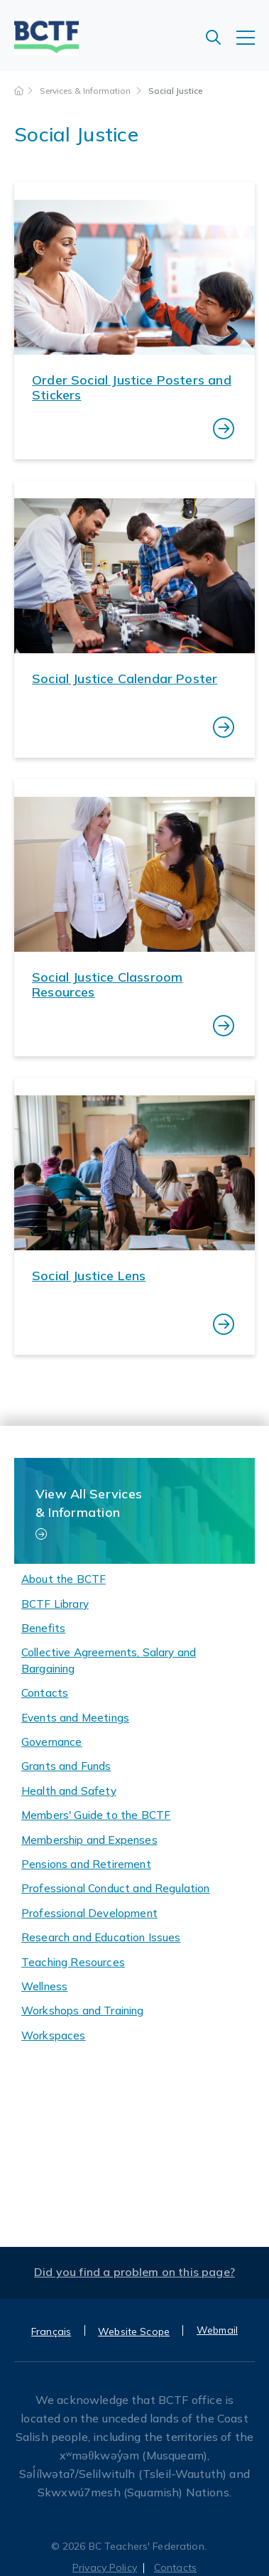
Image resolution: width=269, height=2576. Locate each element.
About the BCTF (63, 1579)
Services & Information (86, 90)
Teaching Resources (73, 1962)
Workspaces (53, 2035)
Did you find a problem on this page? (134, 2272)
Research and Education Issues (101, 1937)
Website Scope (134, 2331)
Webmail (217, 2330)
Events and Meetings (75, 1717)
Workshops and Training (82, 2010)
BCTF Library (55, 1604)
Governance (51, 1742)
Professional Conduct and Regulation (115, 1888)
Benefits (43, 1628)
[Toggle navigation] (252, 45)
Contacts (44, 1693)
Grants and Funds (66, 1766)
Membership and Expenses (89, 1840)
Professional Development (89, 1913)
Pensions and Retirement (86, 1864)
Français (51, 2331)
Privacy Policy (104, 2567)
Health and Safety (68, 1791)
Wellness (44, 1986)
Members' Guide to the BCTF (95, 1815)
